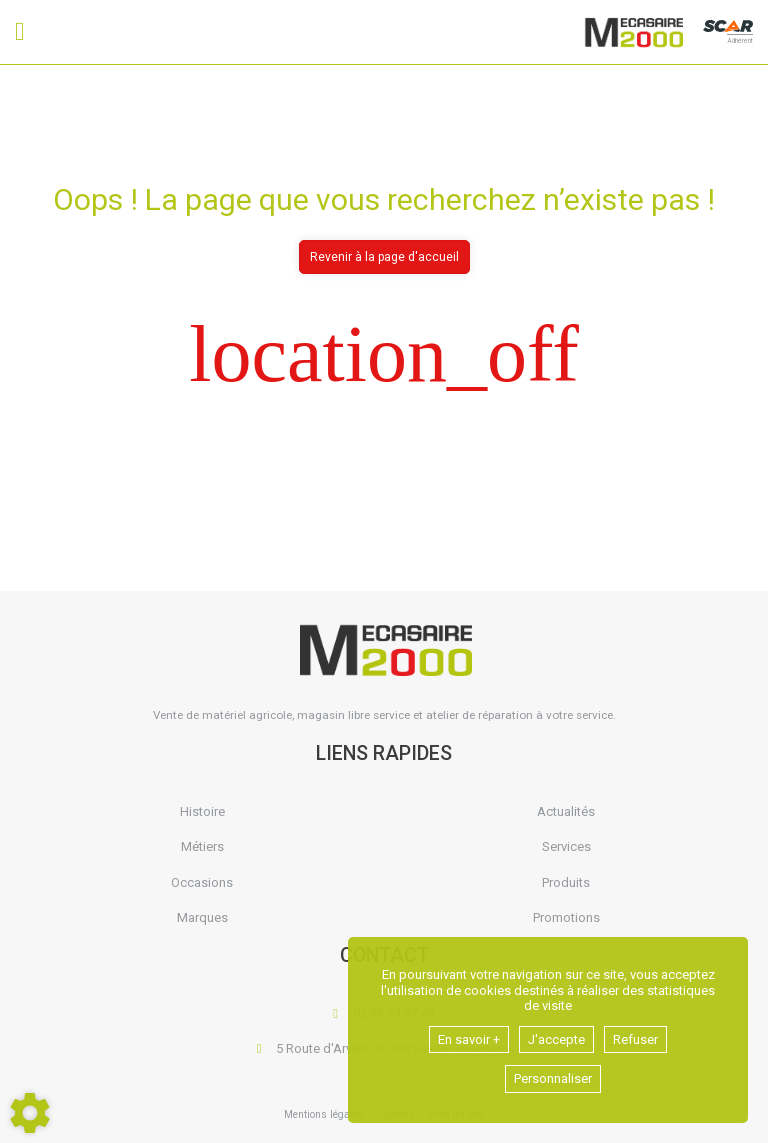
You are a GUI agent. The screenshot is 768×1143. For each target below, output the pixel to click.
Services (566, 846)
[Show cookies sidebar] (30, 1113)
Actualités (566, 811)
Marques (202, 917)
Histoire (202, 811)
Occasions (202, 882)
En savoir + (469, 1039)
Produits (566, 882)
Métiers (202, 846)
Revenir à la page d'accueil (384, 257)
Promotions (566, 917)
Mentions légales (324, 1114)
